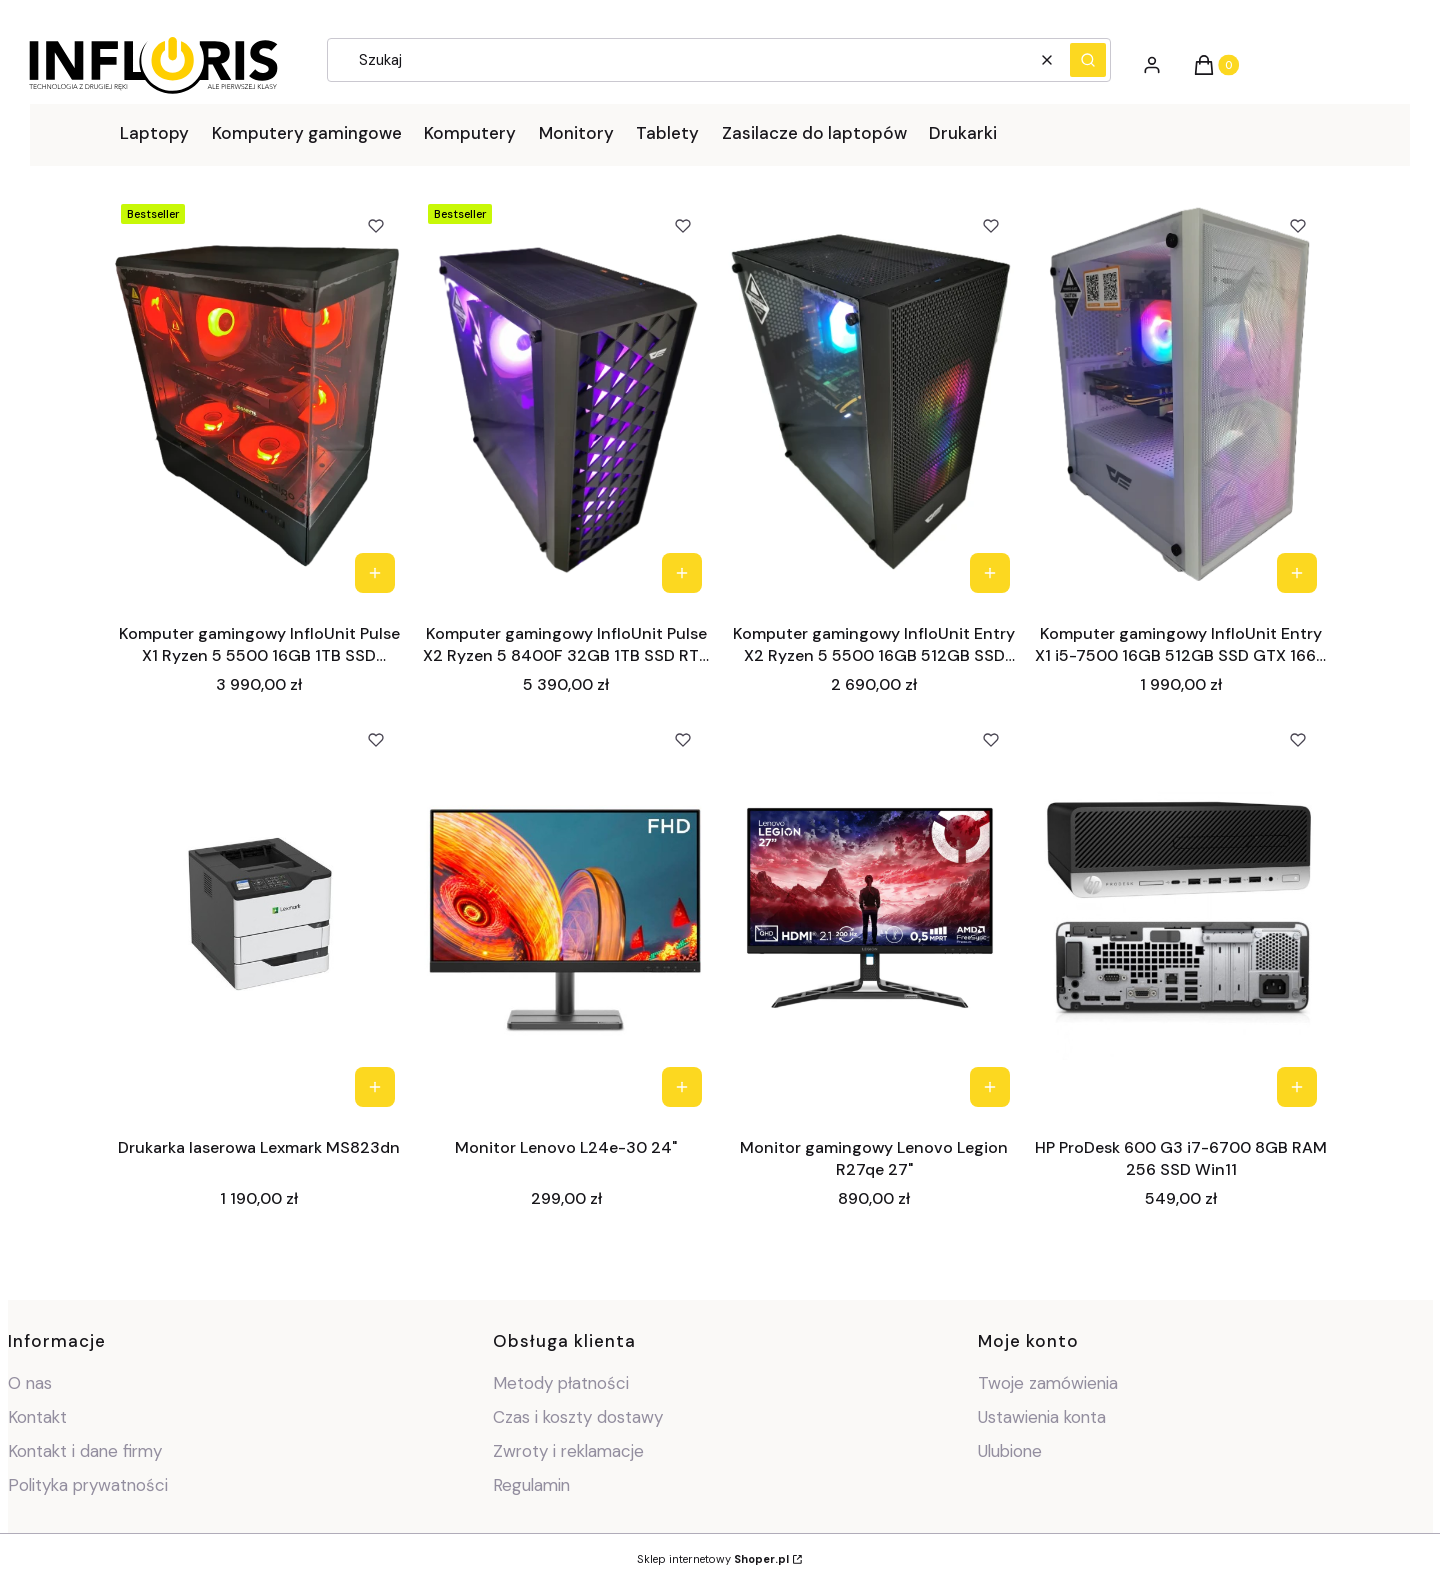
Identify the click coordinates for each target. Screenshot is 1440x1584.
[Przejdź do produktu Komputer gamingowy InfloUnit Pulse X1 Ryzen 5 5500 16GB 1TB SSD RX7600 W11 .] (259, 400)
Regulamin (531, 1485)
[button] (1088, 60)
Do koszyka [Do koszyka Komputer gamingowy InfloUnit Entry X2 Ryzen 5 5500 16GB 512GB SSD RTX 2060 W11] (989, 573)
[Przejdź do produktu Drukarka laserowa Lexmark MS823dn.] (259, 914)
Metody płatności (561, 1383)
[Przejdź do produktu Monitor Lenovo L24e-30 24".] (566, 914)
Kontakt (37, 1417)
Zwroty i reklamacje (568, 1451)
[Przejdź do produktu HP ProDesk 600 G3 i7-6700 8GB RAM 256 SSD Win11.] (1181, 914)
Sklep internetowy (713, 1559)
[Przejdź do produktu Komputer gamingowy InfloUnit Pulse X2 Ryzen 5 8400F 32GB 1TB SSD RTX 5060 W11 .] (566, 400)
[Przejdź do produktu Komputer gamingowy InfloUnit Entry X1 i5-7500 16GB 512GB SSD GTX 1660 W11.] (1181, 400)
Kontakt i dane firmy (85, 1451)
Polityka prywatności (88, 1485)
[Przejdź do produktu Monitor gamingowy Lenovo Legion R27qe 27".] (874, 914)
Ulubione (1010, 1451)
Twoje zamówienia (1048, 1383)
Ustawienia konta (1042, 1417)
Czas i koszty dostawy (578, 1417)
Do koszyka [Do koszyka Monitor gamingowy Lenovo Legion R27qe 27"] (989, 1087)
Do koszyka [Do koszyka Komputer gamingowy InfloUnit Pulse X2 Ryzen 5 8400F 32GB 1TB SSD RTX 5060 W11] (682, 573)
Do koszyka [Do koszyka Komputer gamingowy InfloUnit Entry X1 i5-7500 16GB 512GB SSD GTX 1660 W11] (1297, 573)
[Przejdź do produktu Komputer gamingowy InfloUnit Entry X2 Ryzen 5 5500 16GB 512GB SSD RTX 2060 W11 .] (874, 400)
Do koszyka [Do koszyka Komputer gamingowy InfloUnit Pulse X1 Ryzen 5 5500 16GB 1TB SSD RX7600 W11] (374, 573)
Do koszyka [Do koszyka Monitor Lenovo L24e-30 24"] (682, 1087)
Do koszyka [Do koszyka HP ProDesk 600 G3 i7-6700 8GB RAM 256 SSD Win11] (1297, 1087)
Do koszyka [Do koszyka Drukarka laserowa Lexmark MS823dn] (374, 1087)
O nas (30, 1383)
